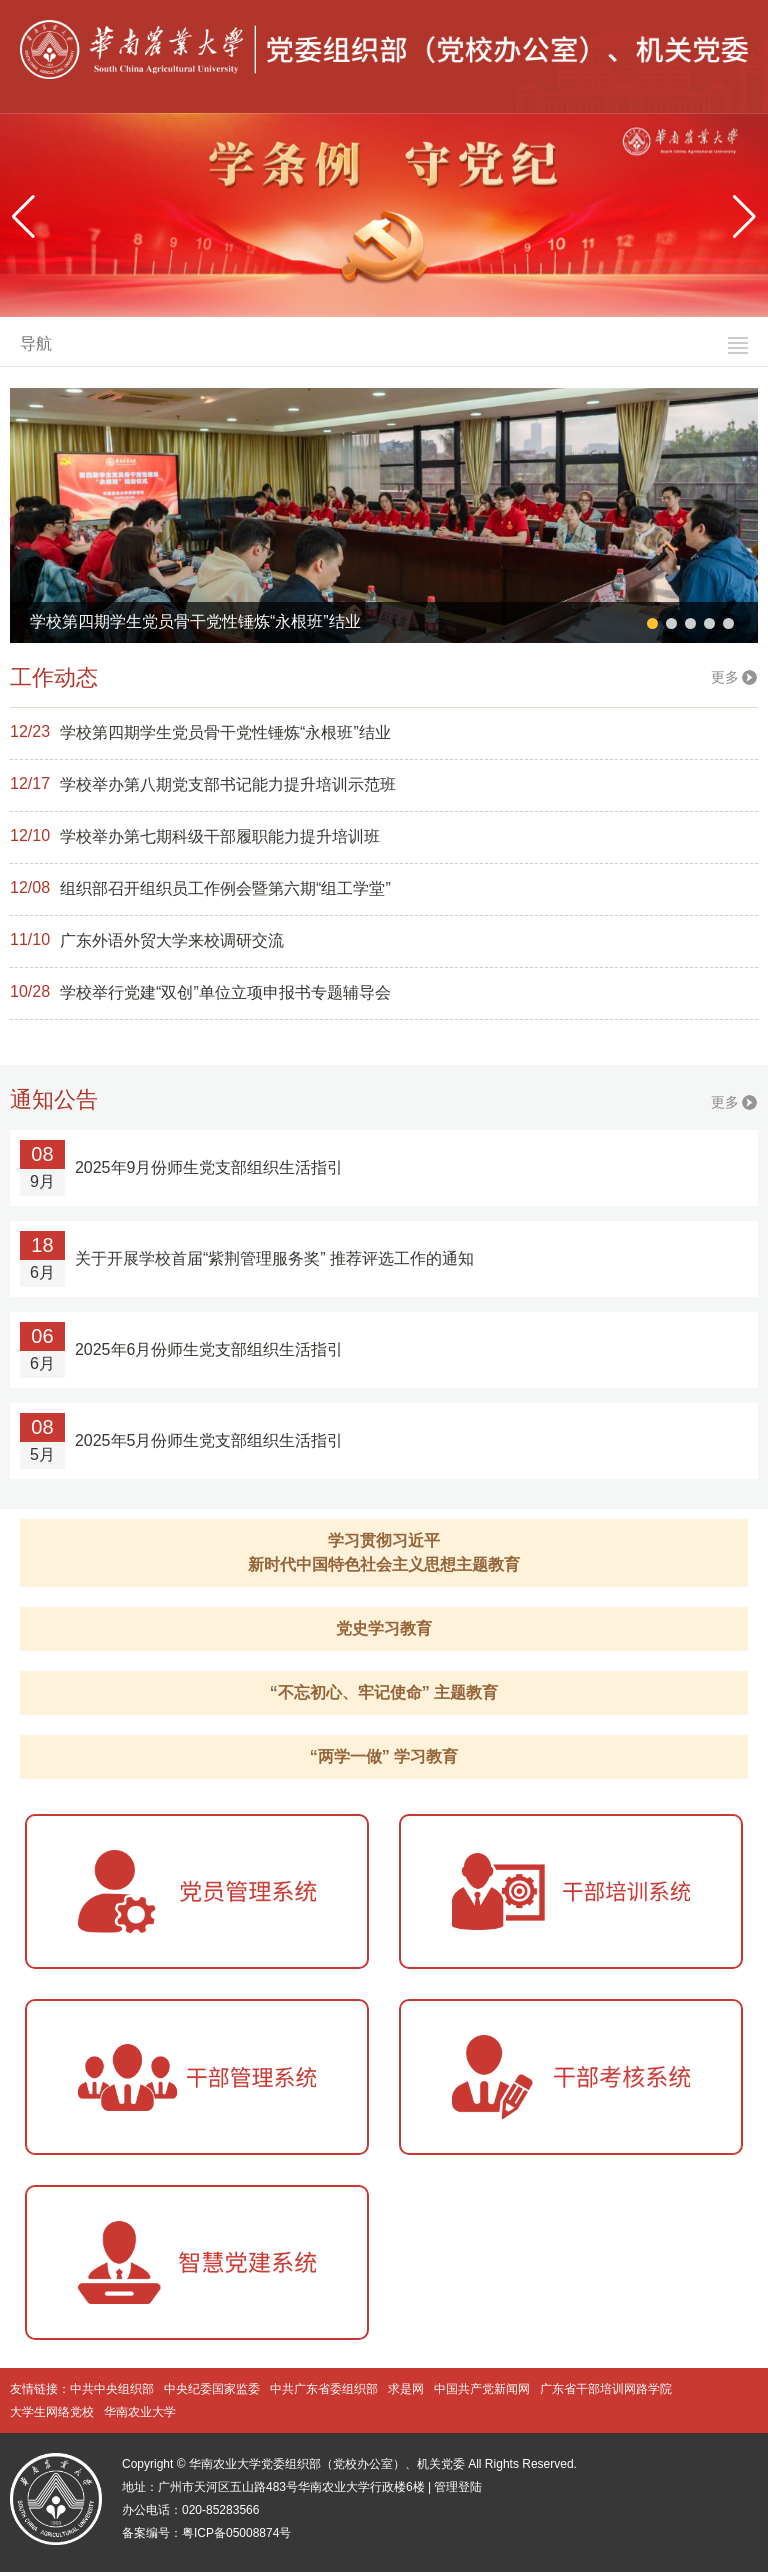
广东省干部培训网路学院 (606, 2389)
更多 (725, 677)
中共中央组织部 (112, 2389)
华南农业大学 (140, 2412)
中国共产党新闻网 (482, 2389)
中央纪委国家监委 (212, 2389)
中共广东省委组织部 (324, 2389)
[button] (744, 217)
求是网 (406, 2389)
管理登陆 (458, 2487)
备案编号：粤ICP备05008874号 (206, 2533)
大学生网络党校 (52, 2412)
